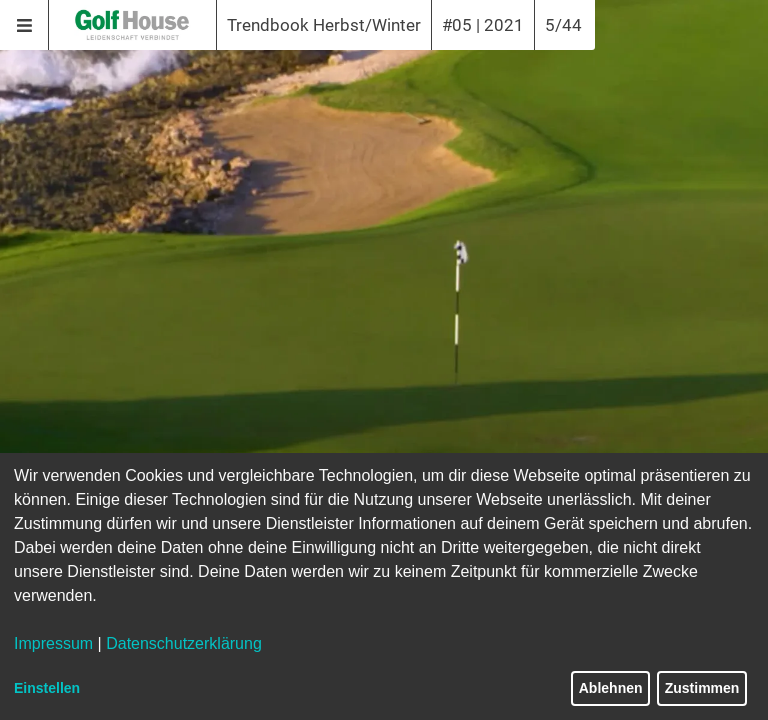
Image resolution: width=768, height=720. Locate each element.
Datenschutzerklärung (184, 643)
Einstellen (47, 688)
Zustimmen (702, 688)
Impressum (53, 643)
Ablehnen (611, 688)
